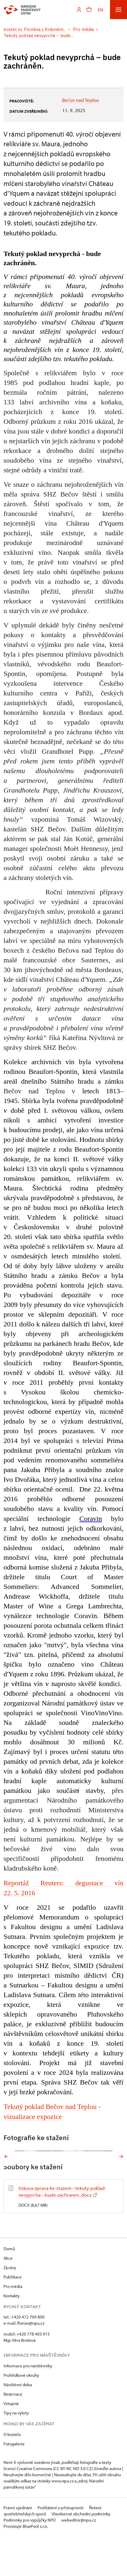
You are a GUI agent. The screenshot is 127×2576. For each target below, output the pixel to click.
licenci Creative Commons (28, 2508)
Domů (9, 2288)
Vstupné (11, 2443)
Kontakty (12, 2335)
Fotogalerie (14, 2483)
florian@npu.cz (30, 2363)
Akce (8, 2298)
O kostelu (12, 2474)
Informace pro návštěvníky (28, 2405)
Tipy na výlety (16, 2452)
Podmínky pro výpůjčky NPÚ (30, 2559)
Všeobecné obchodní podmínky (81, 2553)
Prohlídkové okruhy (21, 2415)
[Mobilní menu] (118, 9)
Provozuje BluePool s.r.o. (26, 2566)
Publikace (13, 2316)
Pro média (13, 2326)
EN (100, 9)
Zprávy (10, 2307)
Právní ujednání (18, 2547)
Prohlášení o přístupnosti (61, 2547)
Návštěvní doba (18, 2424)
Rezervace (13, 2434)
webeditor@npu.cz (78, 2559)
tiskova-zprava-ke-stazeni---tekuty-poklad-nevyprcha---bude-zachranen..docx (62, 2231)
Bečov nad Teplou (80, 100)
